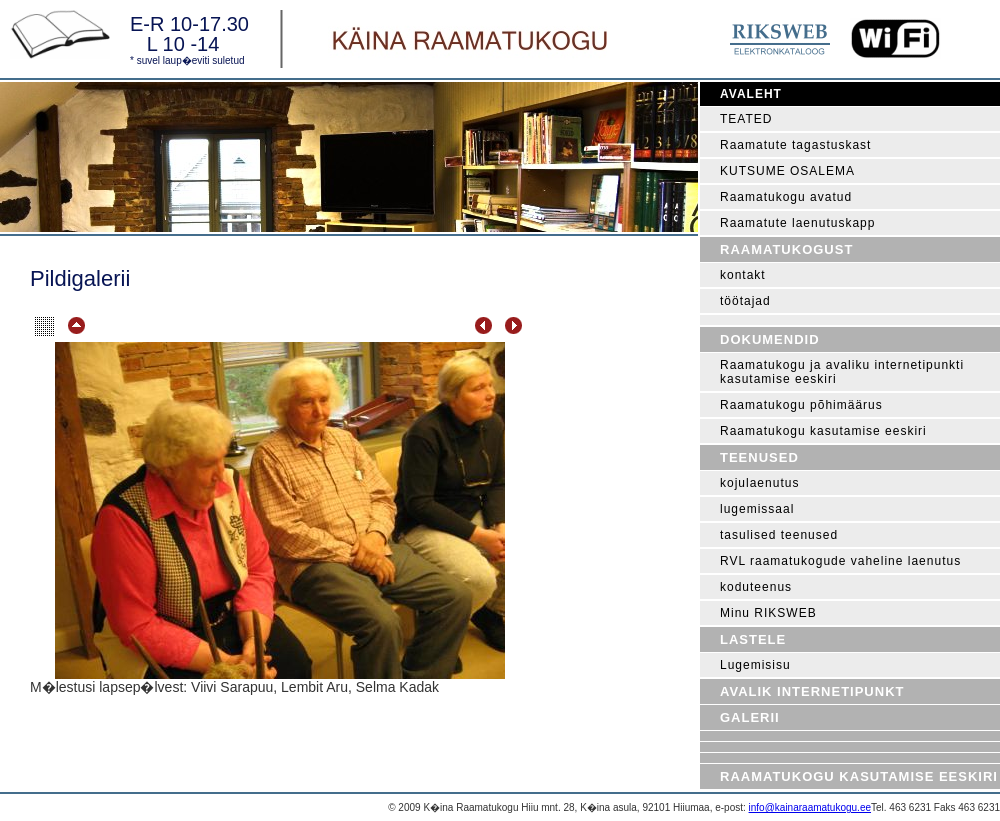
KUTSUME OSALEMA (787, 171)
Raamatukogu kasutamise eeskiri (823, 431)
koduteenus (756, 587)
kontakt (743, 275)
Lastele (753, 639)
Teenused (759, 457)
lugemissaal (757, 509)
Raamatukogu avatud (786, 197)
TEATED (746, 119)
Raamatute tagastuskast (795, 145)
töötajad (745, 301)
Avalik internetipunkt (812, 691)
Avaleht (751, 94)
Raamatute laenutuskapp (797, 223)
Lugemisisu (755, 665)
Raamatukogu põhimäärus (801, 405)
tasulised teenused (779, 535)
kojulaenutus (759, 483)
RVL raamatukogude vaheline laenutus (840, 561)
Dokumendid (770, 339)
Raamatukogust (786, 249)
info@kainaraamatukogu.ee (810, 807)
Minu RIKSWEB (768, 613)
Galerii (750, 717)
